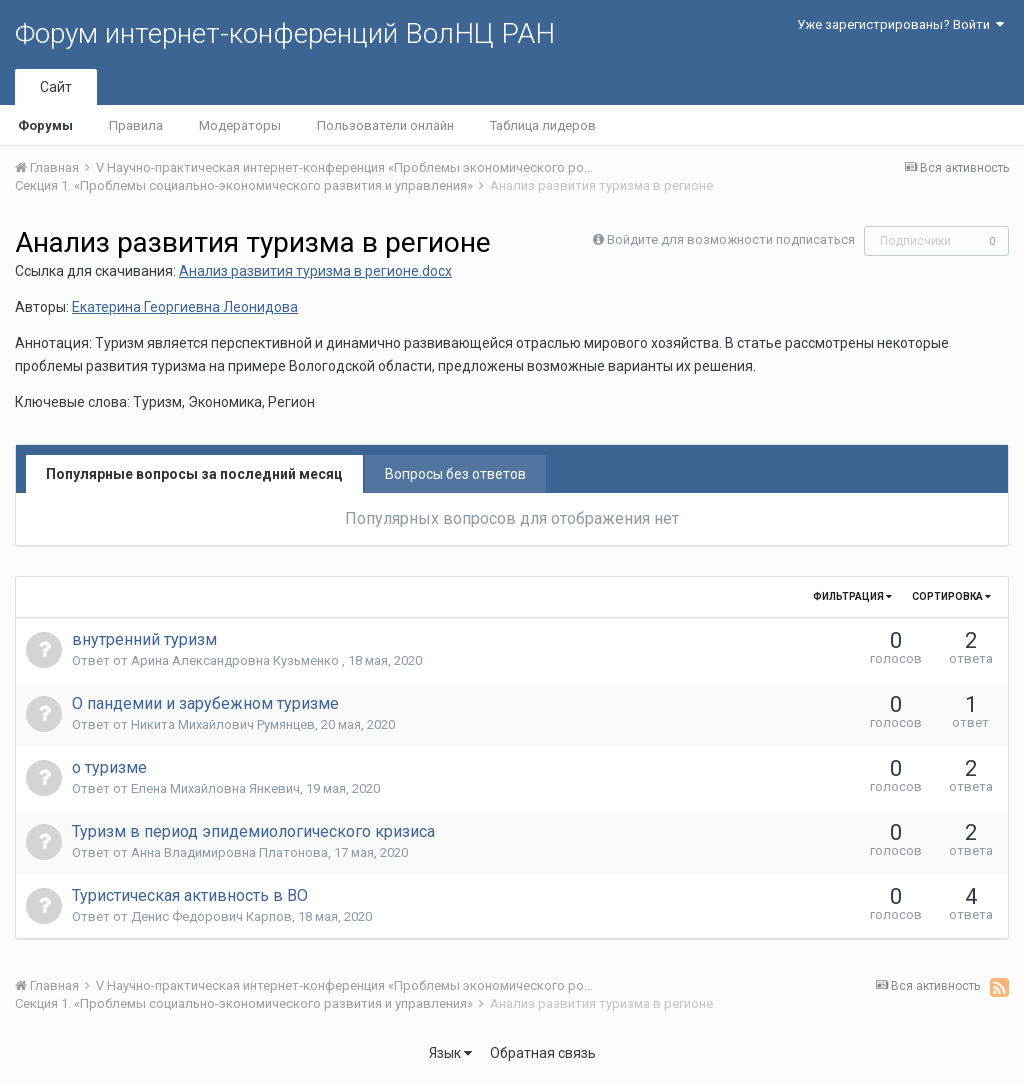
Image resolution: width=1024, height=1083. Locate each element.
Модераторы (240, 125)
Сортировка (951, 596)
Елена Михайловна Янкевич (215, 788)
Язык (450, 1053)
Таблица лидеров (543, 125)
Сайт (56, 87)
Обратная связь (543, 1053)
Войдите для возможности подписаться (731, 239)
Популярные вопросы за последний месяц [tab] (194, 474)
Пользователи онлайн (385, 125)
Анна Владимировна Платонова (229, 852)
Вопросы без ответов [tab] (455, 474)
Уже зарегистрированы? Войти (900, 24)
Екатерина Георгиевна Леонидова (185, 307)
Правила (136, 125)
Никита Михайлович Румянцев (223, 724)
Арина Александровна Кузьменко (236, 660)
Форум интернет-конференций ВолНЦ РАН (285, 33)
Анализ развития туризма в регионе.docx (315, 271)
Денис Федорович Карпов (211, 916)
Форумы (45, 125)
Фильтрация (852, 596)
